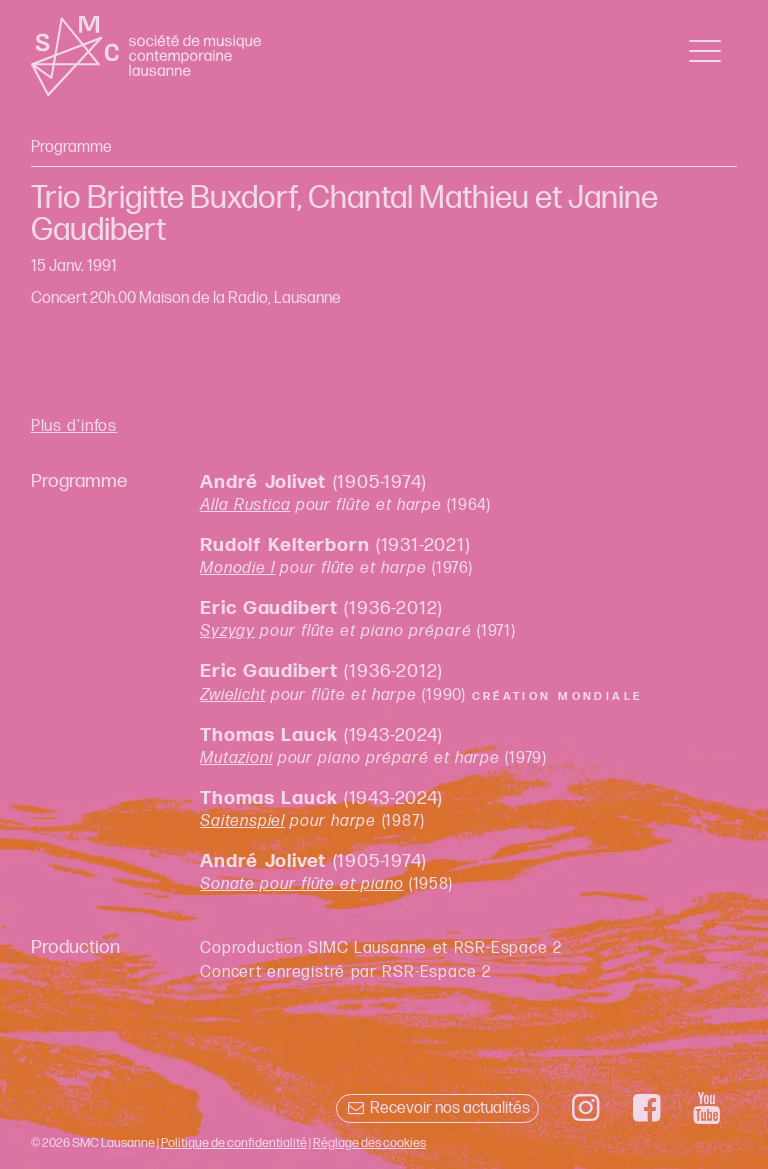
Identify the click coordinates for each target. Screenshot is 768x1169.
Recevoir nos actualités (437, 1108)
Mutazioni (236, 758)
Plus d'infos (74, 426)
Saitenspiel (242, 821)
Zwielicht (232, 695)
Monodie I (237, 568)
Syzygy (227, 631)
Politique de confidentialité (234, 1143)
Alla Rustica (245, 505)
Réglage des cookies (369, 1143)
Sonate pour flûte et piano (301, 884)
